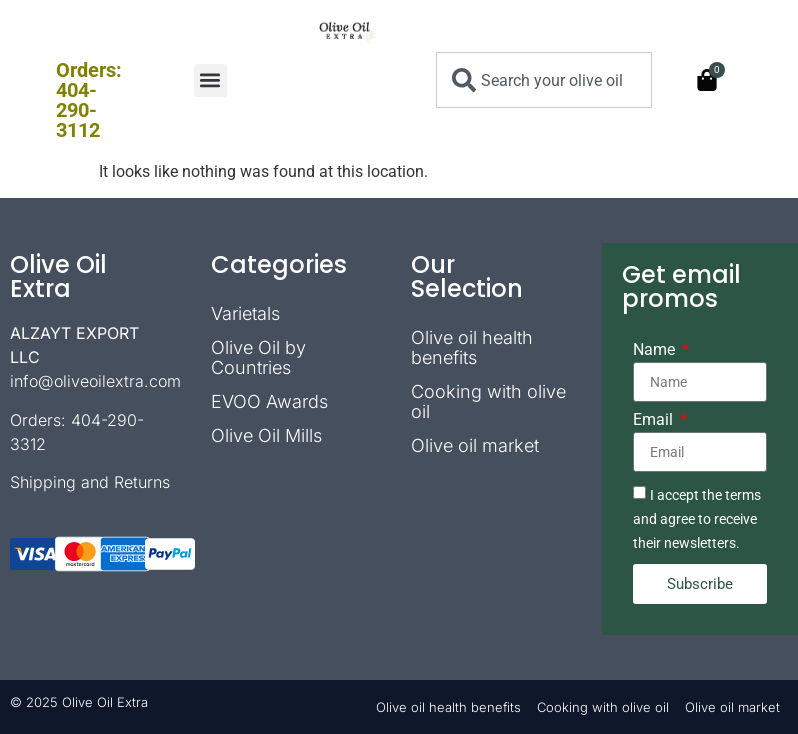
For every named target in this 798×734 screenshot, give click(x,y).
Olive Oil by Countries (258, 357)
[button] (210, 80)
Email (655, 420)
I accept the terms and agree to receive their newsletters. (697, 519)
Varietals (245, 313)
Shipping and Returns (90, 482)
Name (656, 350)
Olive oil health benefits (472, 347)
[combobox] (544, 80)
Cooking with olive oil (488, 401)
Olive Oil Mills (266, 435)
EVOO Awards (269, 401)
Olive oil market (475, 445)
